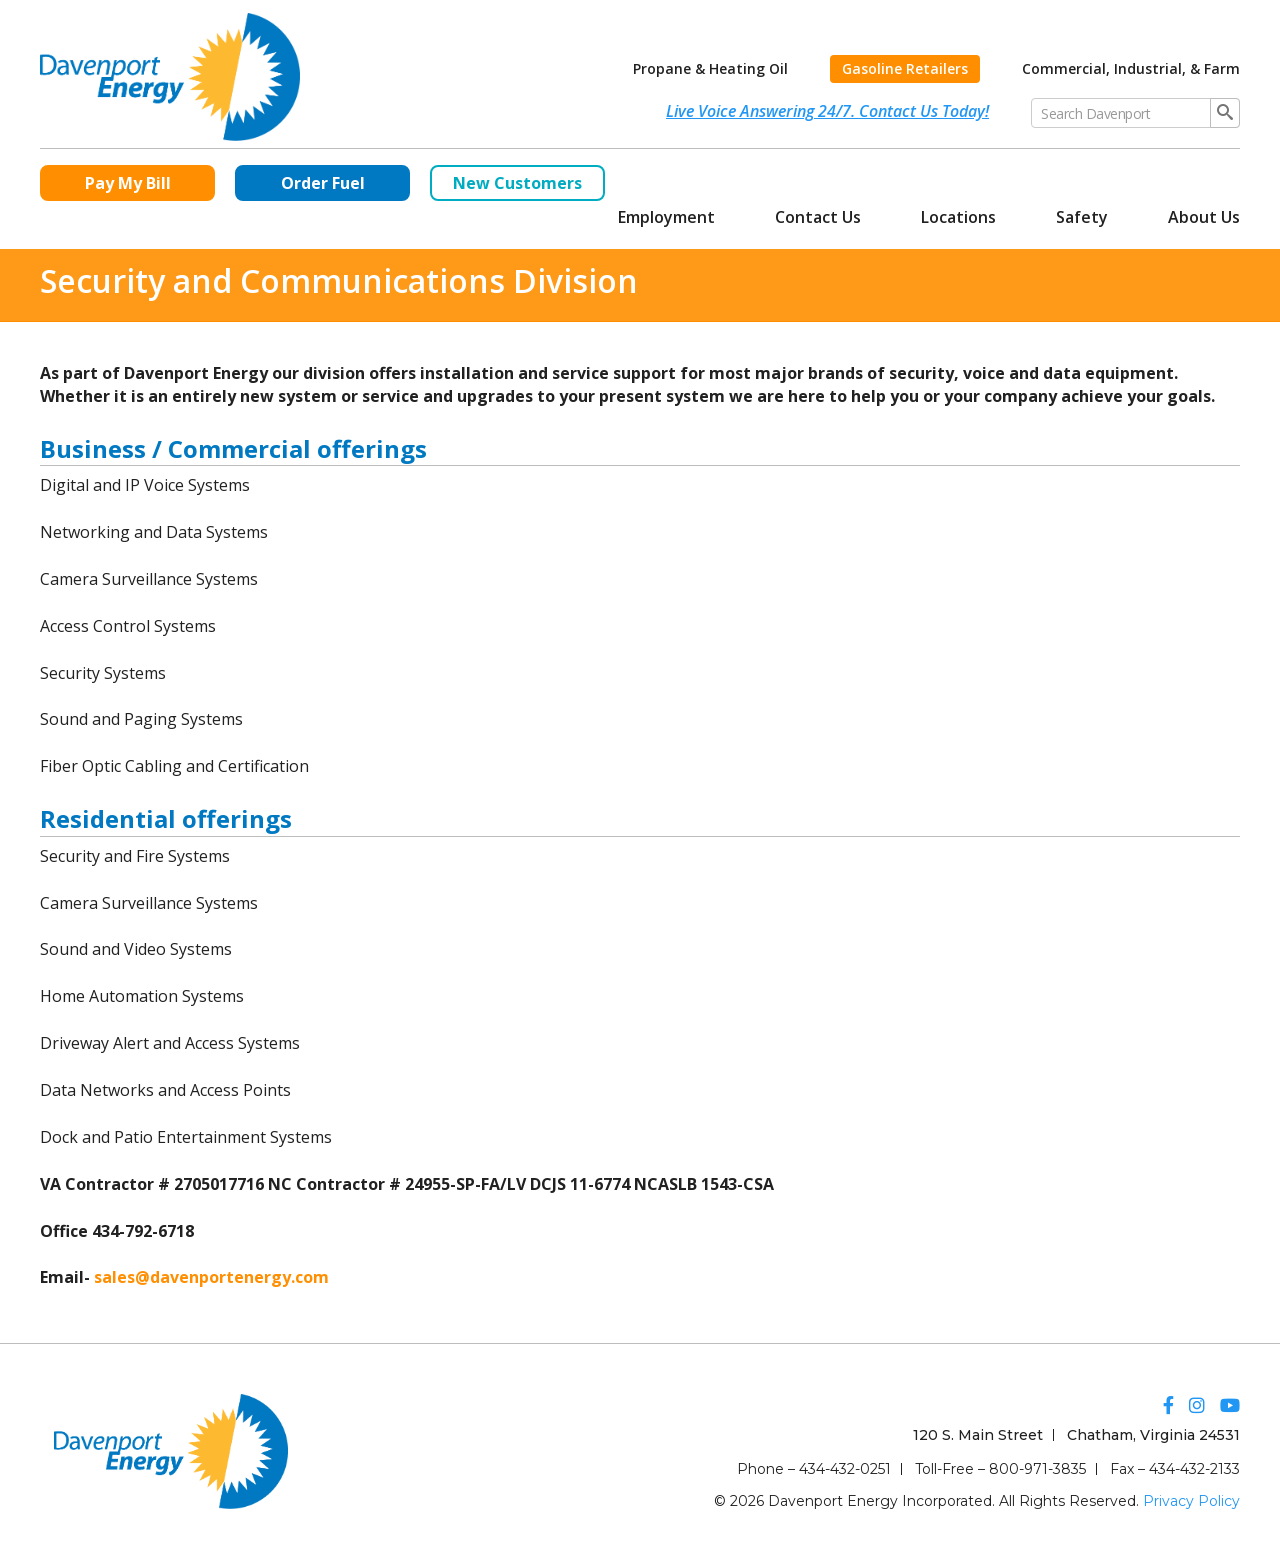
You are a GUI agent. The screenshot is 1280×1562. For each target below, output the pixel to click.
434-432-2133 (1194, 1469)
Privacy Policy (1191, 1501)
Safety (1082, 217)
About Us (1204, 217)
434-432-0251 (845, 1469)
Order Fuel (323, 183)
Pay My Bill (128, 183)
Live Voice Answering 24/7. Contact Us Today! (827, 111)
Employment (666, 217)
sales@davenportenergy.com (211, 1277)
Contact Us (818, 217)
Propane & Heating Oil (710, 68)
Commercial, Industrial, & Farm (1131, 68)
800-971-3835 (1037, 1469)
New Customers (517, 183)
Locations (958, 217)
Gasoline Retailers (905, 68)
